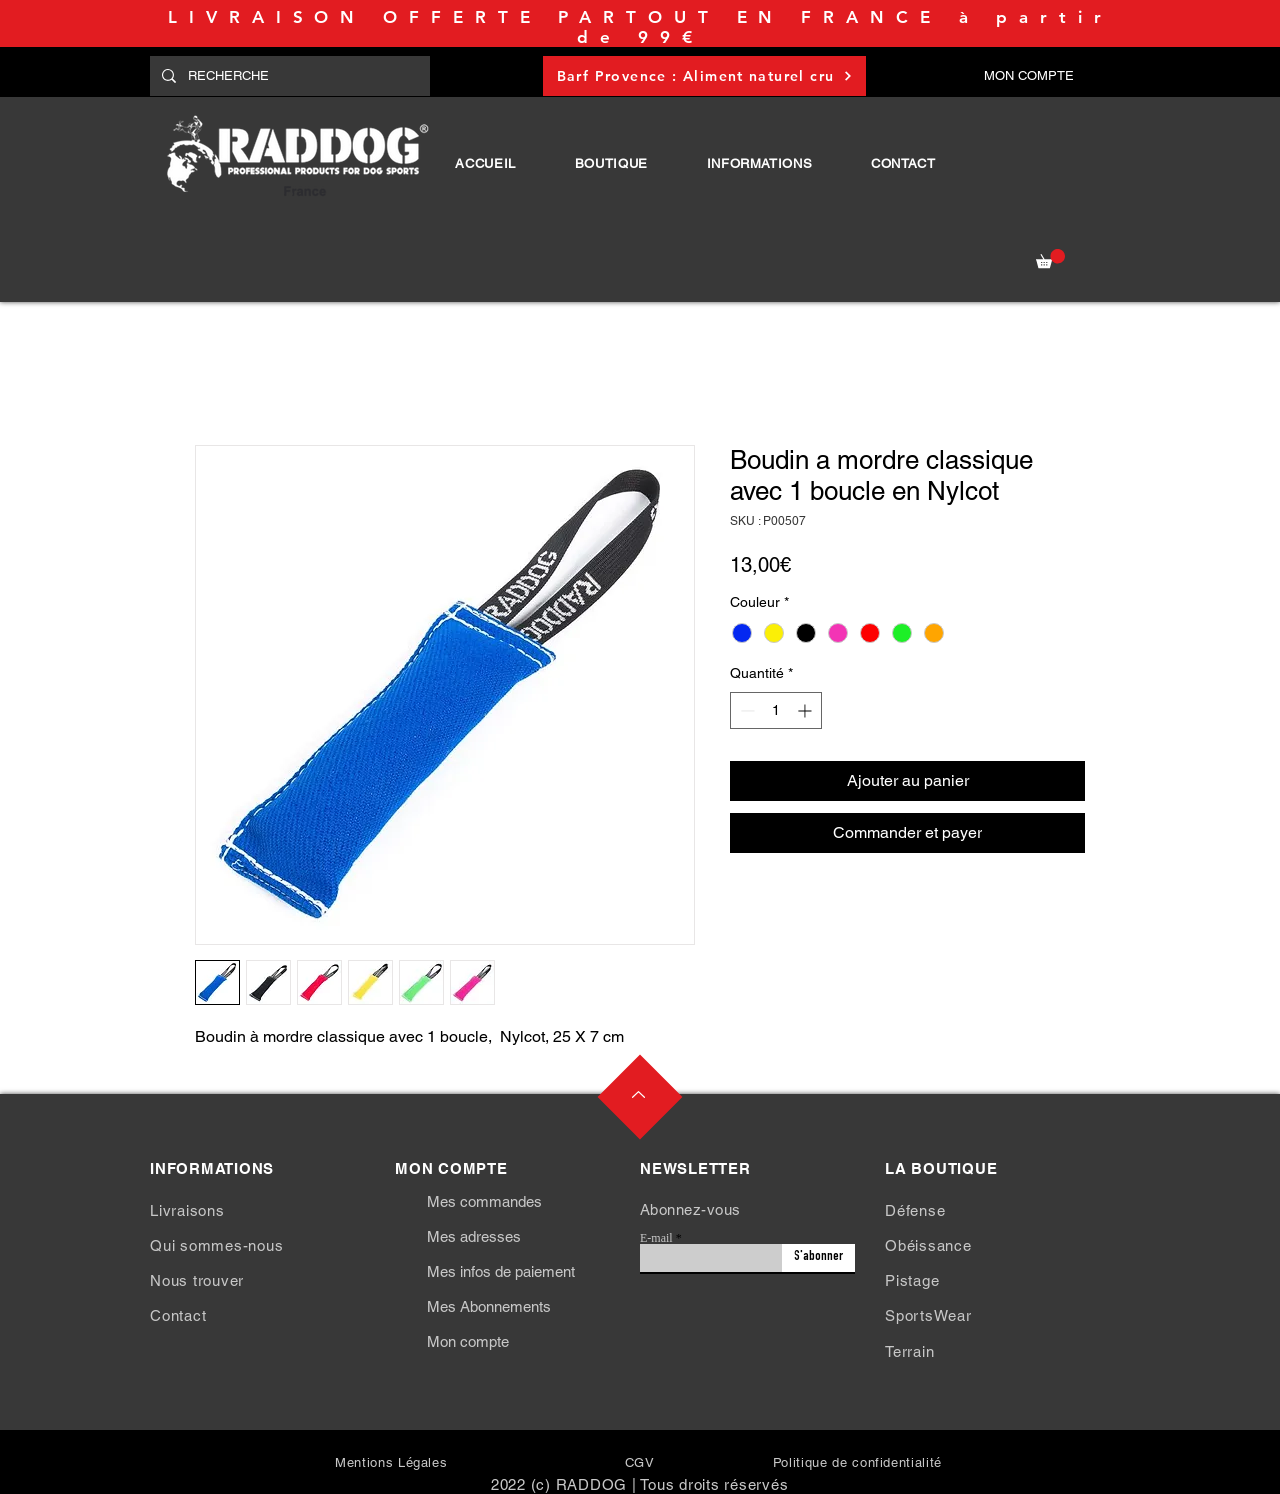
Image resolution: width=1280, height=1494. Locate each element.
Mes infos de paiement (501, 1271)
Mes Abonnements (489, 1306)
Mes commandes (484, 1201)
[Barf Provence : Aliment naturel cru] (704, 76)
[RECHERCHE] (288, 76)
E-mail (656, 1238)
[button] (611, 163)
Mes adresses (474, 1236)
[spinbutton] (776, 710)
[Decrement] (745, 710)
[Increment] (806, 710)
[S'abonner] (818, 1258)
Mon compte (468, 1341)
